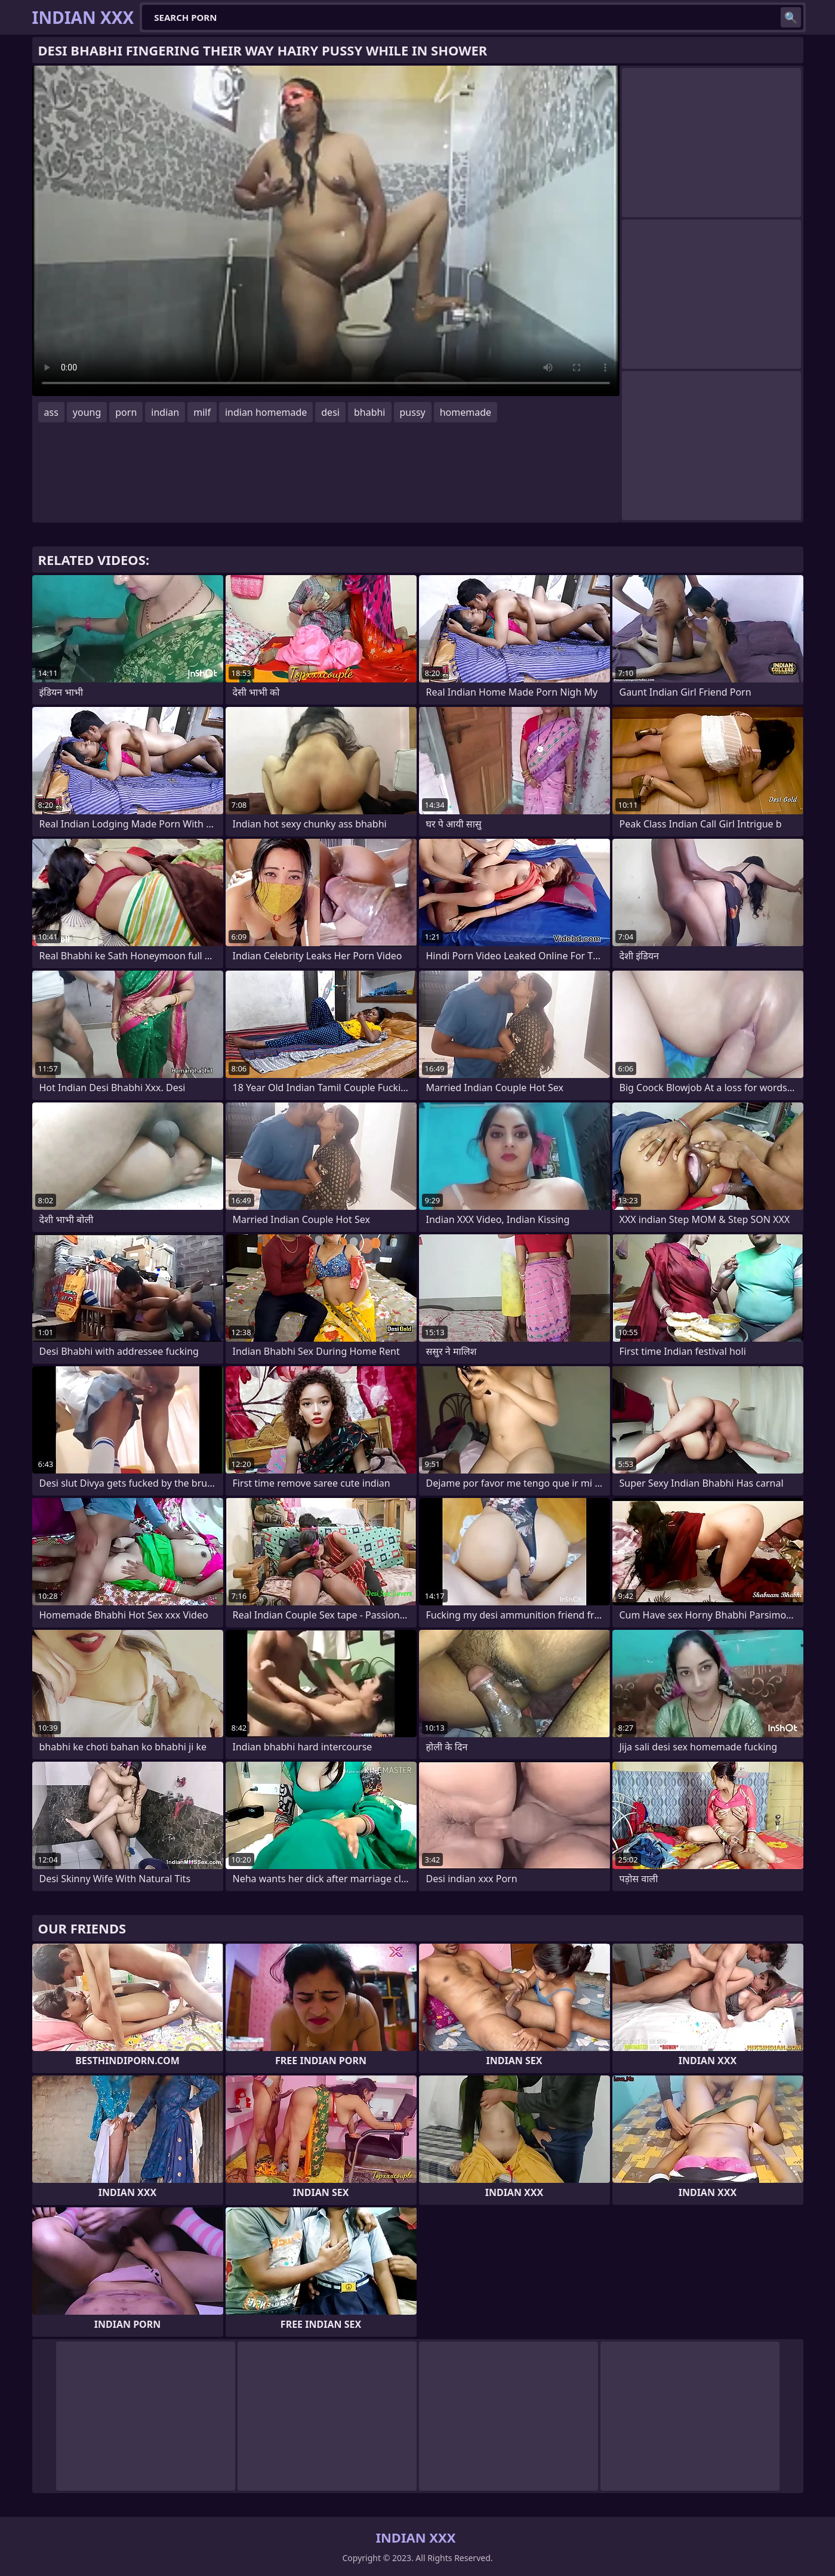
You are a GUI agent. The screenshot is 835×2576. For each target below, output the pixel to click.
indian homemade (266, 412)
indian (165, 412)
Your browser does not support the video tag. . (326, 231)
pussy (413, 412)
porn (126, 412)
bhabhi (370, 412)
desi (330, 412)
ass (51, 412)
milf (202, 412)
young (87, 412)
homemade (465, 412)
